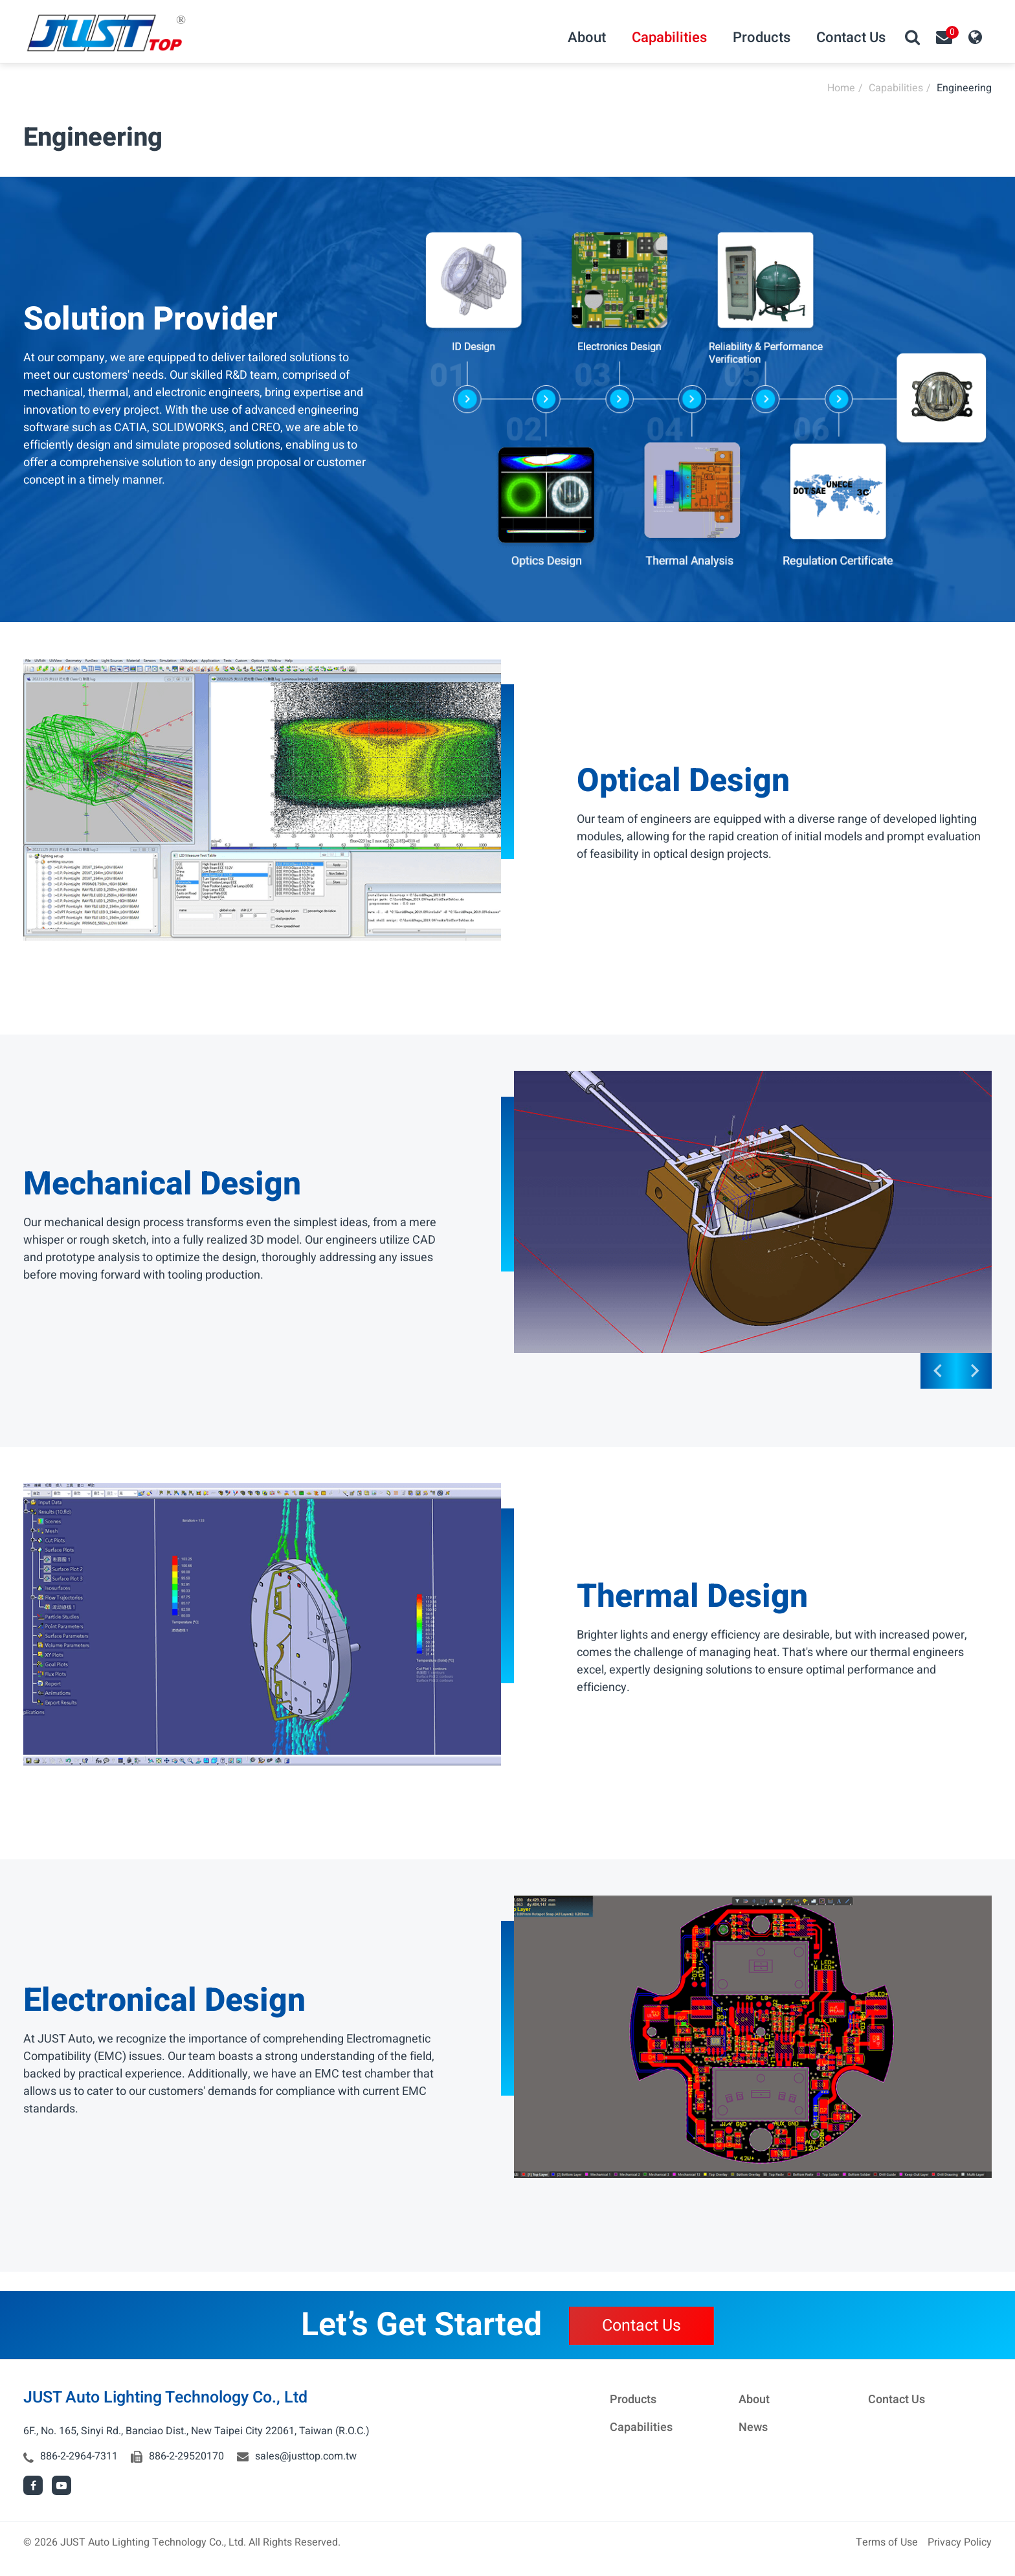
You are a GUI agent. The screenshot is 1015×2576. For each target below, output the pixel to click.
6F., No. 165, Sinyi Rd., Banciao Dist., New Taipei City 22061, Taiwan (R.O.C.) (196, 2431)
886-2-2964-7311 (79, 2456)
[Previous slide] (938, 1371)
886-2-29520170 (186, 2456)
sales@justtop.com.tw (306, 2456)
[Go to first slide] (974, 1371)
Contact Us (641, 2326)
